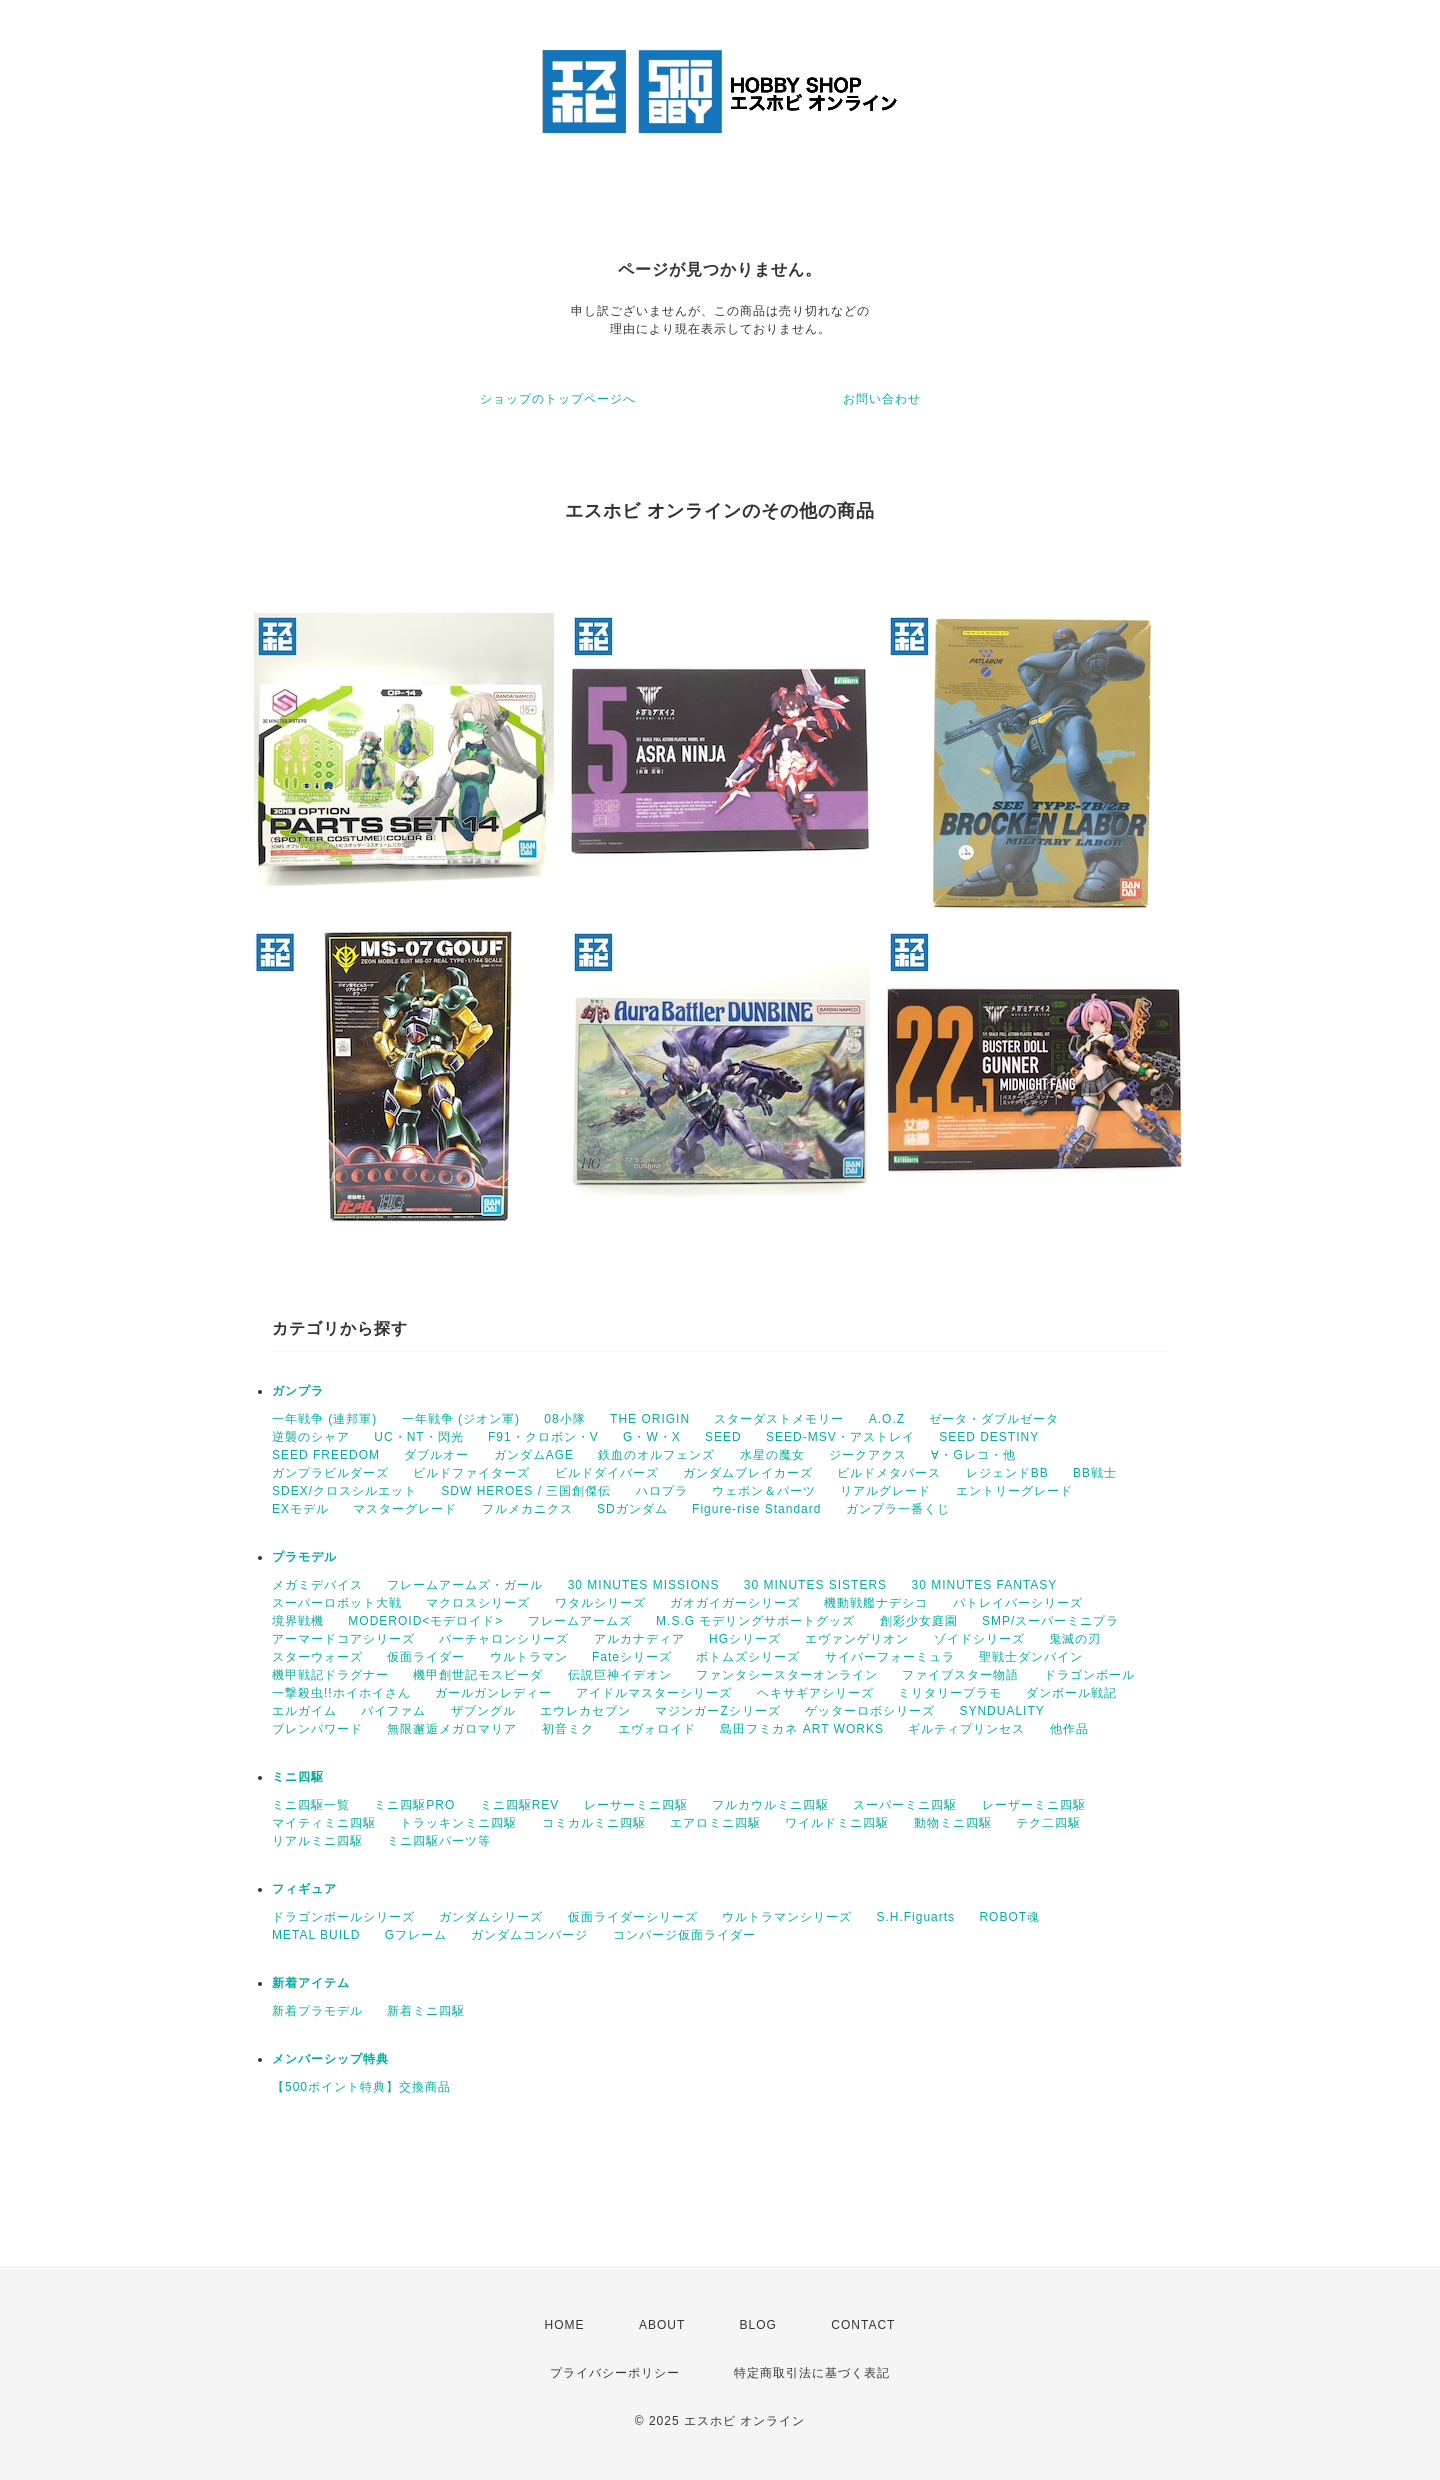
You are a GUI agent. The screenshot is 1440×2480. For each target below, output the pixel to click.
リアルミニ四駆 (317, 1841)
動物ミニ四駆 (953, 1823)
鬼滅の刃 (1075, 1639)
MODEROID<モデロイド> (425, 1621)
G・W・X (652, 1437)
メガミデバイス (317, 1585)
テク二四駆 (1048, 1823)
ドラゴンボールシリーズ (343, 1917)
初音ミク (568, 1729)
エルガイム (304, 1711)
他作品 (1069, 1729)
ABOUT (662, 2325)
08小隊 (564, 1419)
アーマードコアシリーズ (343, 1639)
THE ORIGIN (650, 1419)
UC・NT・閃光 (418, 1437)
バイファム (393, 1711)
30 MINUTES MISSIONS (644, 1585)
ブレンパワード (317, 1729)
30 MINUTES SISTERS (815, 1585)
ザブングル (483, 1711)
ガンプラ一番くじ (898, 1509)
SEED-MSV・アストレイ (840, 1437)
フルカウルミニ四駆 (770, 1805)
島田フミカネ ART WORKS (802, 1729)
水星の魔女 (772, 1455)
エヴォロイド (657, 1729)
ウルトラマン (529, 1657)
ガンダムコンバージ (529, 1935)
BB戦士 (1095, 1473)
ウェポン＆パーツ (764, 1491)
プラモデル (304, 1557)
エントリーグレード (1014, 1491)
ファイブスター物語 (960, 1675)
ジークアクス (868, 1455)
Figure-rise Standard (756, 1509)
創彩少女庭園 (919, 1621)
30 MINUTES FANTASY (984, 1585)
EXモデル (300, 1509)
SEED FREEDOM (326, 1455)
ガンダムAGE (534, 1455)
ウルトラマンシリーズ (787, 1917)
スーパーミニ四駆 (905, 1805)
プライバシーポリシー (615, 2373)
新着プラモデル (317, 2011)
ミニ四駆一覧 (311, 1805)
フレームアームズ (580, 1621)
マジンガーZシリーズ (717, 1711)
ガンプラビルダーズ (330, 1473)
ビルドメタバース (889, 1473)
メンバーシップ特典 (330, 2059)
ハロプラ (662, 1491)
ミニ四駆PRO (414, 1805)
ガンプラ (298, 1391)
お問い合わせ (882, 399)
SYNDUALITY (1001, 1711)
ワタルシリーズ (600, 1603)
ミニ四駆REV (520, 1805)
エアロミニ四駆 (715, 1823)
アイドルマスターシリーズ (654, 1693)
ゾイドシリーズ (979, 1639)
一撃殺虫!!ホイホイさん (341, 1693)
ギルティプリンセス (966, 1729)
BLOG (758, 2325)
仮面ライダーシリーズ (633, 1917)
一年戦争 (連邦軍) (324, 1419)
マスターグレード (405, 1509)
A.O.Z (887, 1419)
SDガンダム (632, 1509)
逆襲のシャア (311, 1437)
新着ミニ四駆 (426, 2011)
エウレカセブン (585, 1711)
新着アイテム (311, 1983)
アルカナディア (639, 1639)
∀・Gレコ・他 (973, 1455)
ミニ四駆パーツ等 (439, 1841)
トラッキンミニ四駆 (458, 1823)
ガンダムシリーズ (491, 1917)
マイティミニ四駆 (324, 1823)
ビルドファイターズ (471, 1473)
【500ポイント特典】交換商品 (361, 2087)
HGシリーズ (745, 1639)
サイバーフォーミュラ (890, 1657)
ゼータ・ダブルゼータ (994, 1419)
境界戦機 (298, 1621)
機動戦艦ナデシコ (876, 1603)
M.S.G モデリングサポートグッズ (755, 1621)
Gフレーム (416, 1935)
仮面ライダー (426, 1657)
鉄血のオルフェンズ (656, 1455)
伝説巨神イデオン (620, 1675)
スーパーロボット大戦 (337, 1603)
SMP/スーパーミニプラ (1050, 1621)
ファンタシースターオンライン (787, 1675)
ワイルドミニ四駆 (837, 1823)
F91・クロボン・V (543, 1437)
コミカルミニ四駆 (594, 1823)
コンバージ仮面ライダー (684, 1935)
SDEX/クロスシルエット (344, 1491)
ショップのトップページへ (558, 399)
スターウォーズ (317, 1657)
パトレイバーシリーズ (1018, 1603)
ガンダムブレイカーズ (748, 1473)
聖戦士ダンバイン (1031, 1657)
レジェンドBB (1007, 1473)
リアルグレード (885, 1491)
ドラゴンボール (1089, 1675)
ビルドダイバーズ (607, 1473)
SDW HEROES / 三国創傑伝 (526, 1491)
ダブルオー (436, 1455)
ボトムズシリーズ (748, 1657)
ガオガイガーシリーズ (735, 1603)
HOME (565, 2325)
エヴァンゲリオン (857, 1639)
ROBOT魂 (1009, 1917)
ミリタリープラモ (950, 1693)
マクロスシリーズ (478, 1603)
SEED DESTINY (989, 1437)
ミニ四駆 (298, 1777)
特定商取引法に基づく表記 (812, 2373)
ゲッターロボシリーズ (870, 1711)
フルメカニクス (527, 1509)
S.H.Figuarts (915, 1917)
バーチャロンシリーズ (504, 1639)
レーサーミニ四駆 (636, 1805)
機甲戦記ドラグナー (330, 1675)
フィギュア (304, 1889)
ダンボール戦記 (1071, 1693)
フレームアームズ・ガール (465, 1585)
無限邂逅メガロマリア (452, 1729)
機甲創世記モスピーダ (478, 1675)
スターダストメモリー (779, 1419)
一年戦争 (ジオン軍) (461, 1419)
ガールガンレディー (493, 1693)
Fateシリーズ (632, 1657)
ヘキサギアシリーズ (815, 1693)
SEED (723, 1437)
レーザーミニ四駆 (1034, 1805)
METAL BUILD (316, 1935)
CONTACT (863, 2325)
